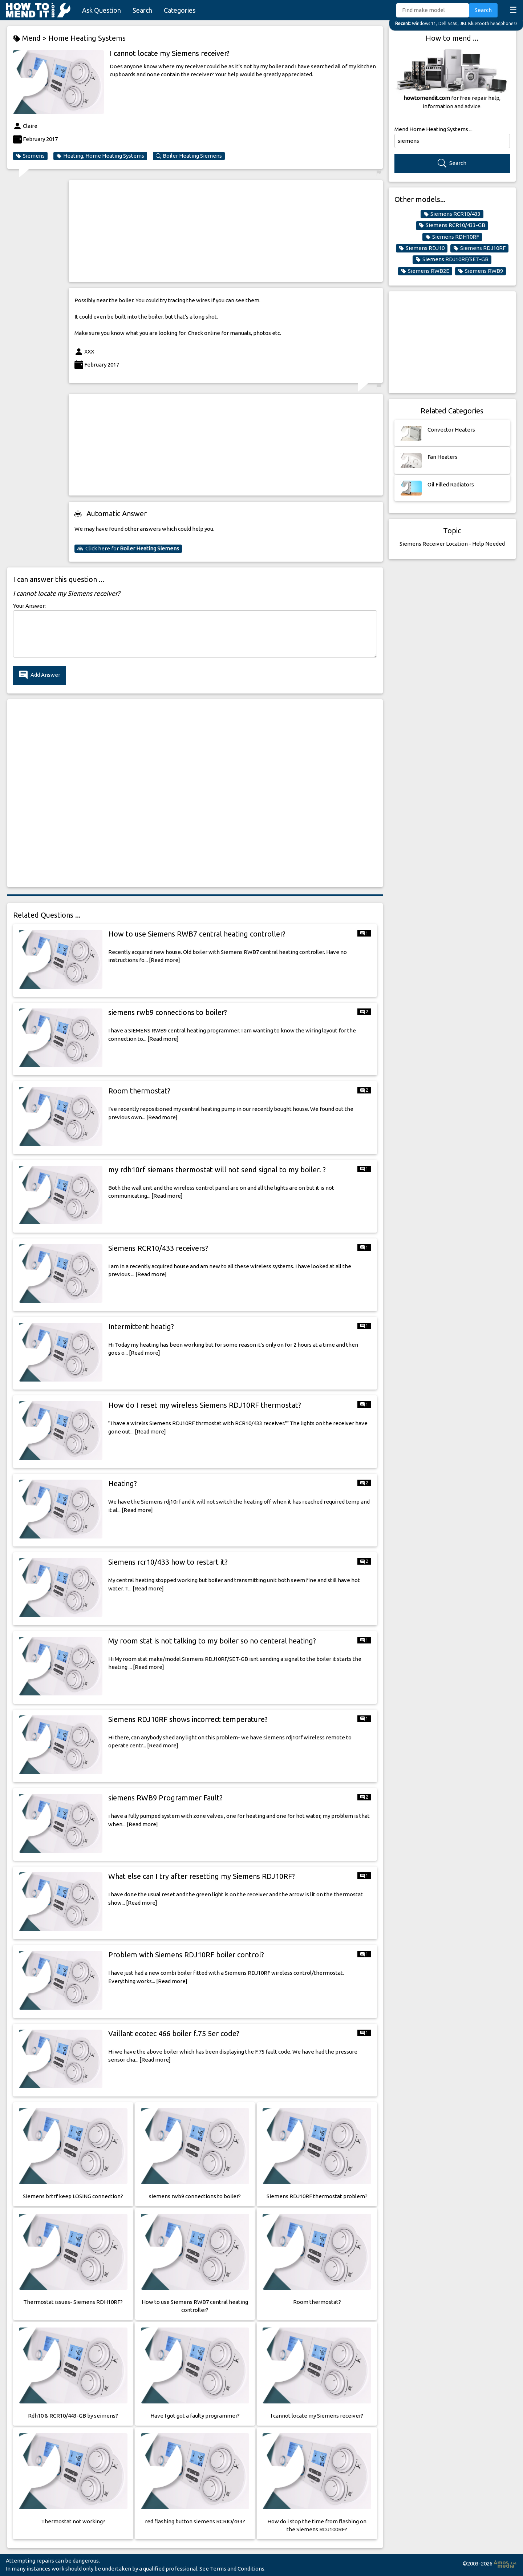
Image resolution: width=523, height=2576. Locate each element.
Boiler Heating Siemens (189, 156)
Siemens (30, 156)
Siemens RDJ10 (422, 248)
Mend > (30, 38)
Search (142, 10)
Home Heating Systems (87, 38)
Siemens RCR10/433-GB (452, 225)
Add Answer (39, 675)
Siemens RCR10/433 (452, 214)
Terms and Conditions (237, 2568)
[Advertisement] (226, 231)
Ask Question (101, 10)
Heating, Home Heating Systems (100, 156)
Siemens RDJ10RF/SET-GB (451, 259)
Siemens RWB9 (480, 271)
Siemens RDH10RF (452, 237)
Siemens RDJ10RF (479, 248)
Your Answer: (29, 606)
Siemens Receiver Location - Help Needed (452, 544)
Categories (179, 10)
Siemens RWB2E (425, 271)
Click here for (128, 548)
